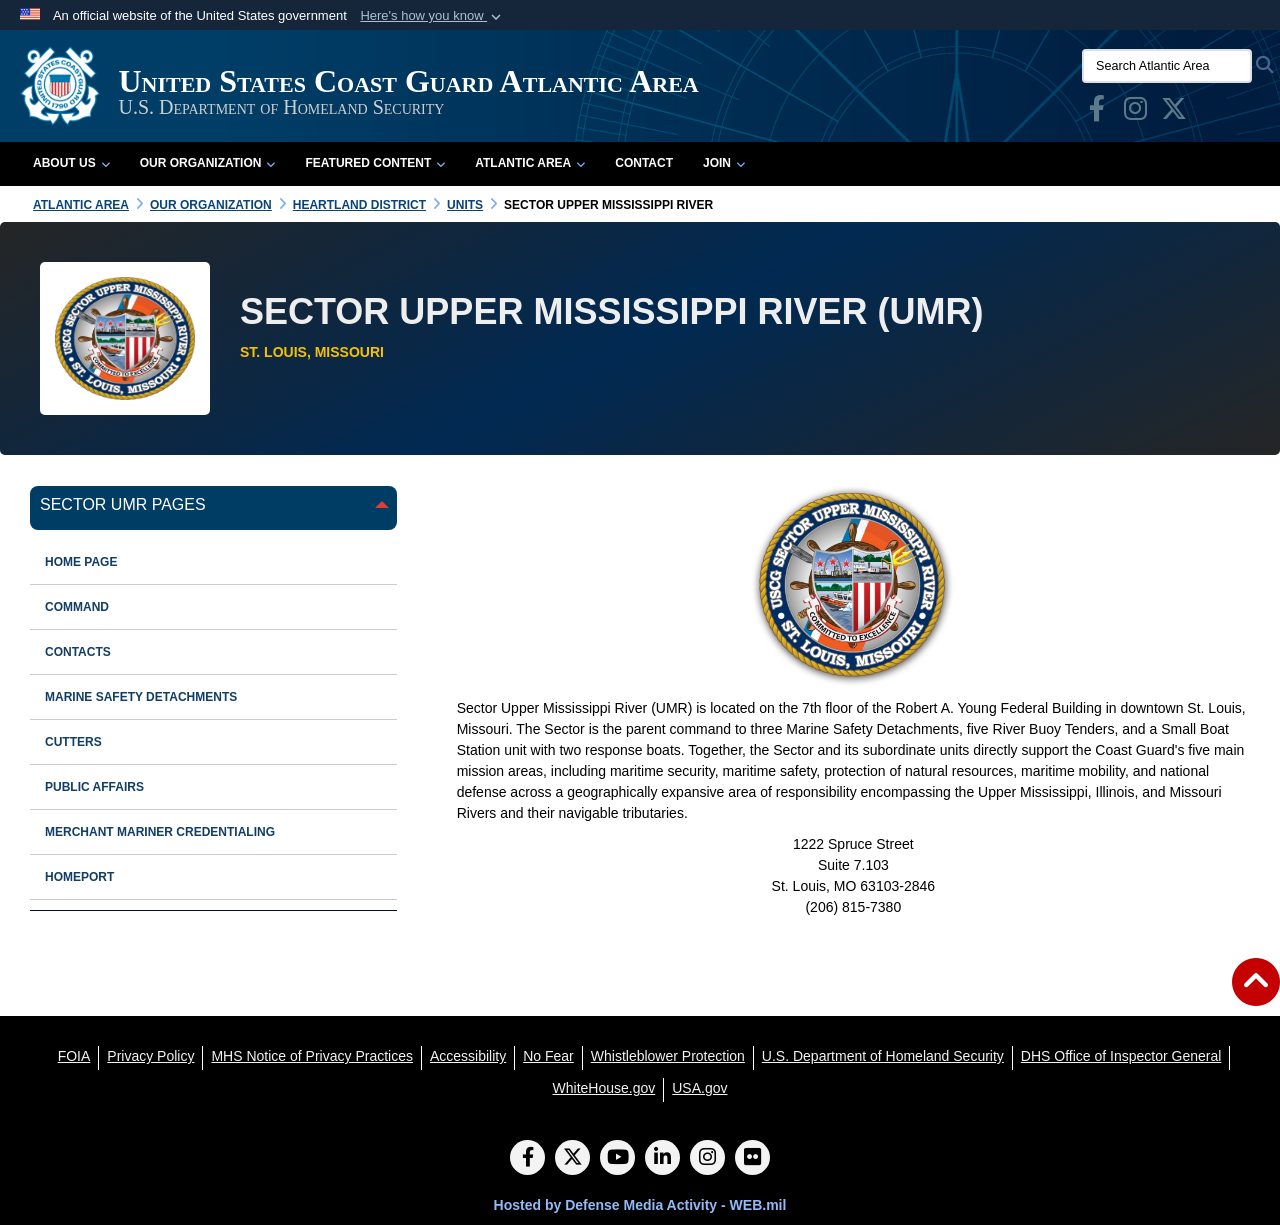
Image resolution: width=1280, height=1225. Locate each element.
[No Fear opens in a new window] (548, 1056)
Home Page (81, 562)
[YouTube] (617, 1159)
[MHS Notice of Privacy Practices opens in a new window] (312, 1056)
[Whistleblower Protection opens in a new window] (668, 1056)
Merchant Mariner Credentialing (160, 832)
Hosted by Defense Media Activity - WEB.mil (640, 1205)
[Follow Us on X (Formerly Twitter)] (572, 1159)
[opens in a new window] (1097, 113)
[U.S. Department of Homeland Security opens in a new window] (883, 1056)
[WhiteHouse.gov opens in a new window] (604, 1088)
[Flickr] (752, 1159)
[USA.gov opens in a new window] (699, 1088)
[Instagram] (707, 1159)
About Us (71, 163)
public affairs (94, 787)
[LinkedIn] (662, 1159)
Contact (644, 163)
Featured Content (375, 163)
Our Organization (208, 163)
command (77, 607)
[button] (432, 16)
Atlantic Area (530, 163)
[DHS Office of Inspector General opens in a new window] (1121, 1056)
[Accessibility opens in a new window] (468, 1056)
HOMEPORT (79, 877)
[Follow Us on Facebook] (527, 1159)
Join (724, 163)
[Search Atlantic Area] (1167, 66)
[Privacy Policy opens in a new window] (150, 1056)
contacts (78, 652)
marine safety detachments (141, 697)
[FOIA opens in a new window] (74, 1056)
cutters (73, 742)
